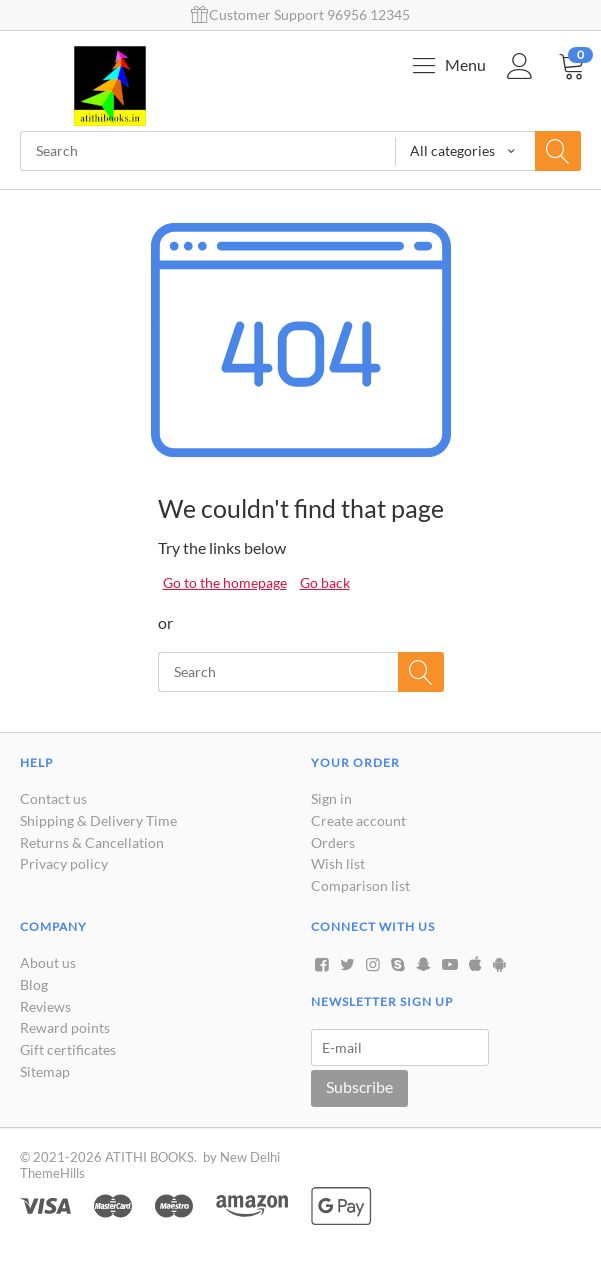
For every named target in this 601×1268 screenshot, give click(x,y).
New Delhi (250, 1157)
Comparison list (360, 885)
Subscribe (359, 1086)
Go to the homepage (225, 582)
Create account (358, 820)
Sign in (331, 798)
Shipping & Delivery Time (98, 820)
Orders (333, 842)
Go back (325, 582)
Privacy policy (64, 863)
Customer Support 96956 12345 (300, 14)
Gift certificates (68, 1049)
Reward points (65, 1027)
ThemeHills (52, 1173)
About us (48, 962)
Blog (34, 984)
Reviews (45, 1006)
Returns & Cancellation (92, 842)
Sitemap (45, 1071)
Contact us (53, 798)
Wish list (338, 863)
